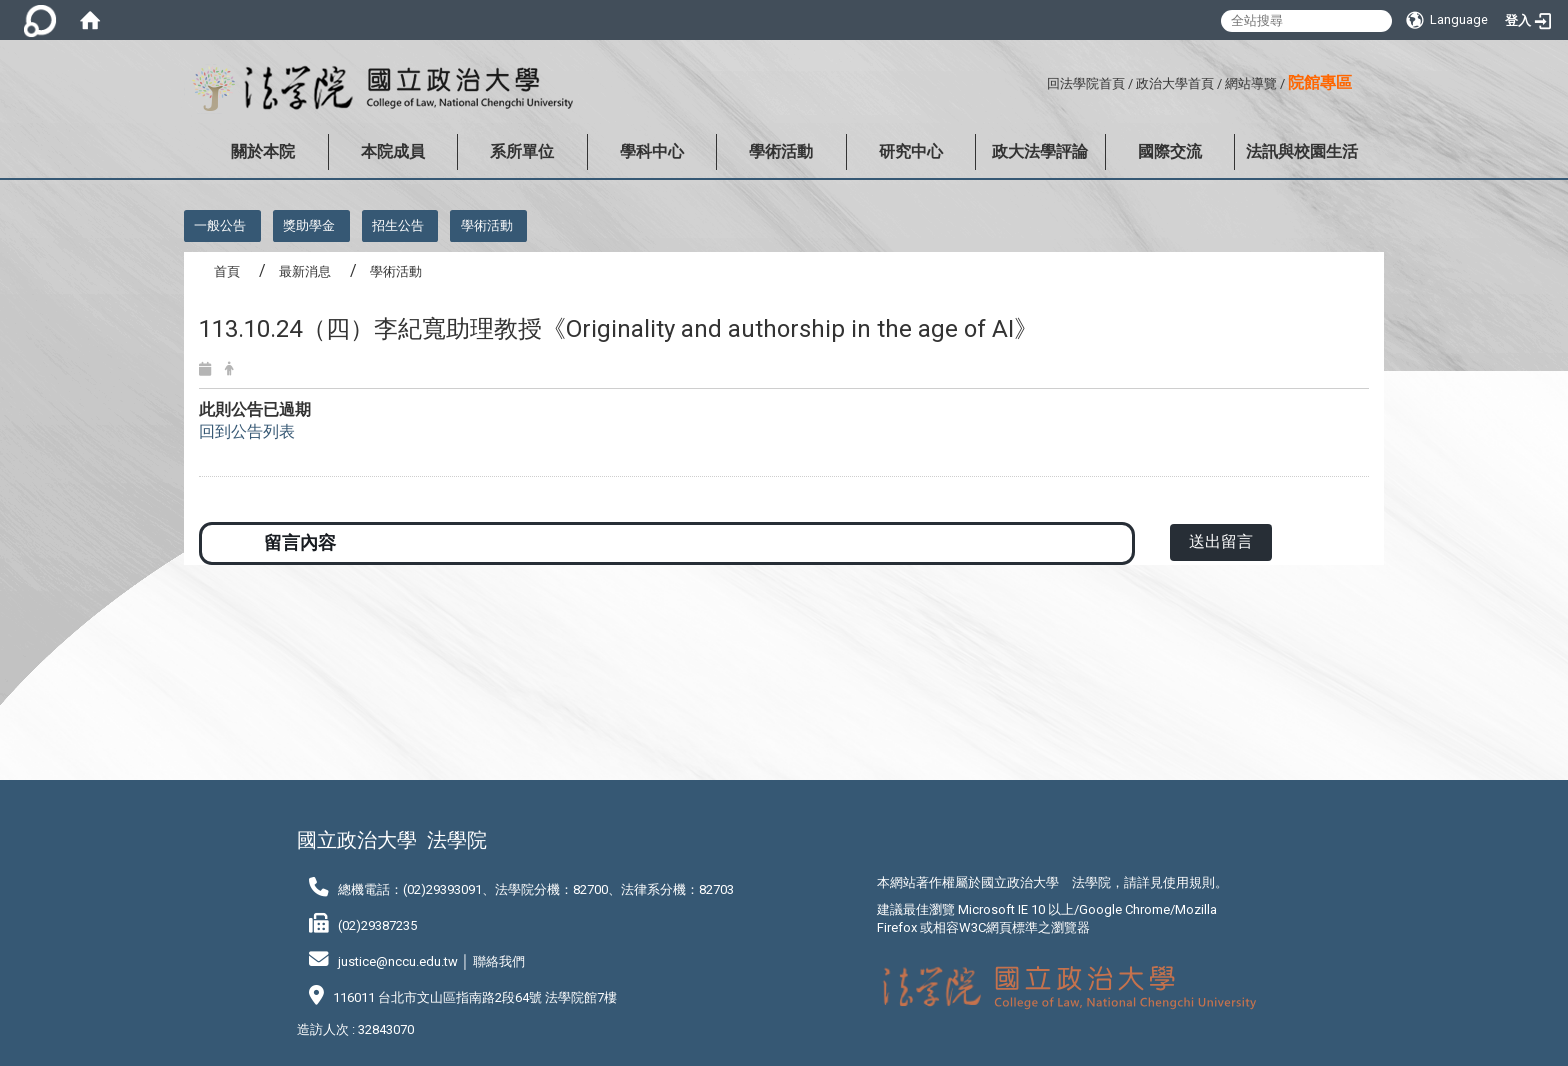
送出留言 (1221, 541)
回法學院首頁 (1086, 83)
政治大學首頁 (1175, 83)
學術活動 (781, 151)
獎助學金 (309, 225)
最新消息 (305, 271)
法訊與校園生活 (1302, 151)
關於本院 (263, 151)
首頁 (227, 271)
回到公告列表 (247, 431)
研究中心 (911, 151)
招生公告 (398, 225)
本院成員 (393, 151)
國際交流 (1170, 151)
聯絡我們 (499, 961)
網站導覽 (1251, 83)
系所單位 (522, 151)
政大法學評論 (1040, 151)
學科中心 (652, 151)
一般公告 (220, 225)
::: (1039, 80)
